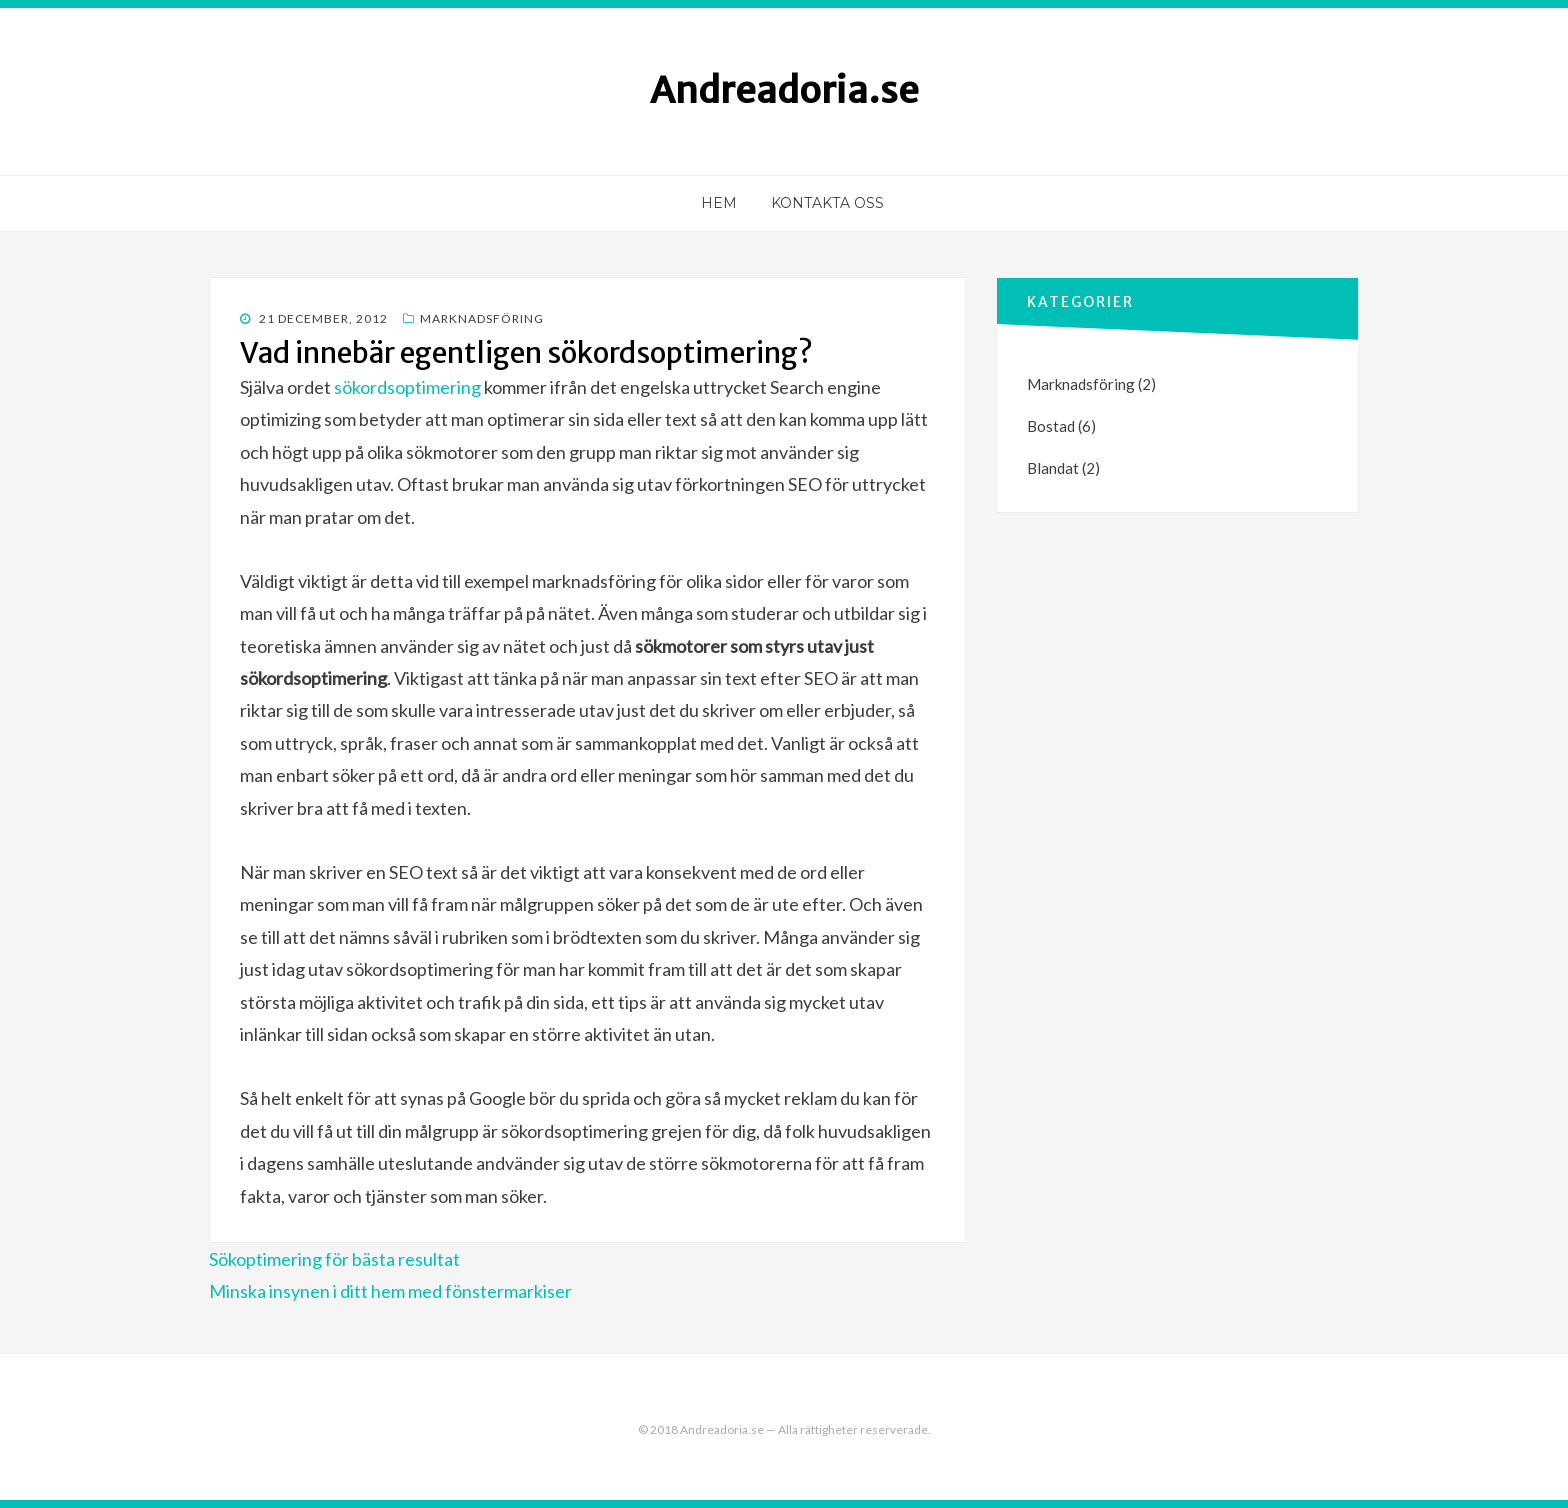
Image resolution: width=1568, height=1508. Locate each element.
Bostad (1051, 426)
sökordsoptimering (407, 387)
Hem (719, 203)
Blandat (1053, 468)
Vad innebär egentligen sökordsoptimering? (526, 353)
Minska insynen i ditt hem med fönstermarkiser (390, 1291)
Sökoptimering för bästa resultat (334, 1259)
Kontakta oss (827, 203)
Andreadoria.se (784, 90)
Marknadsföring (482, 318)
